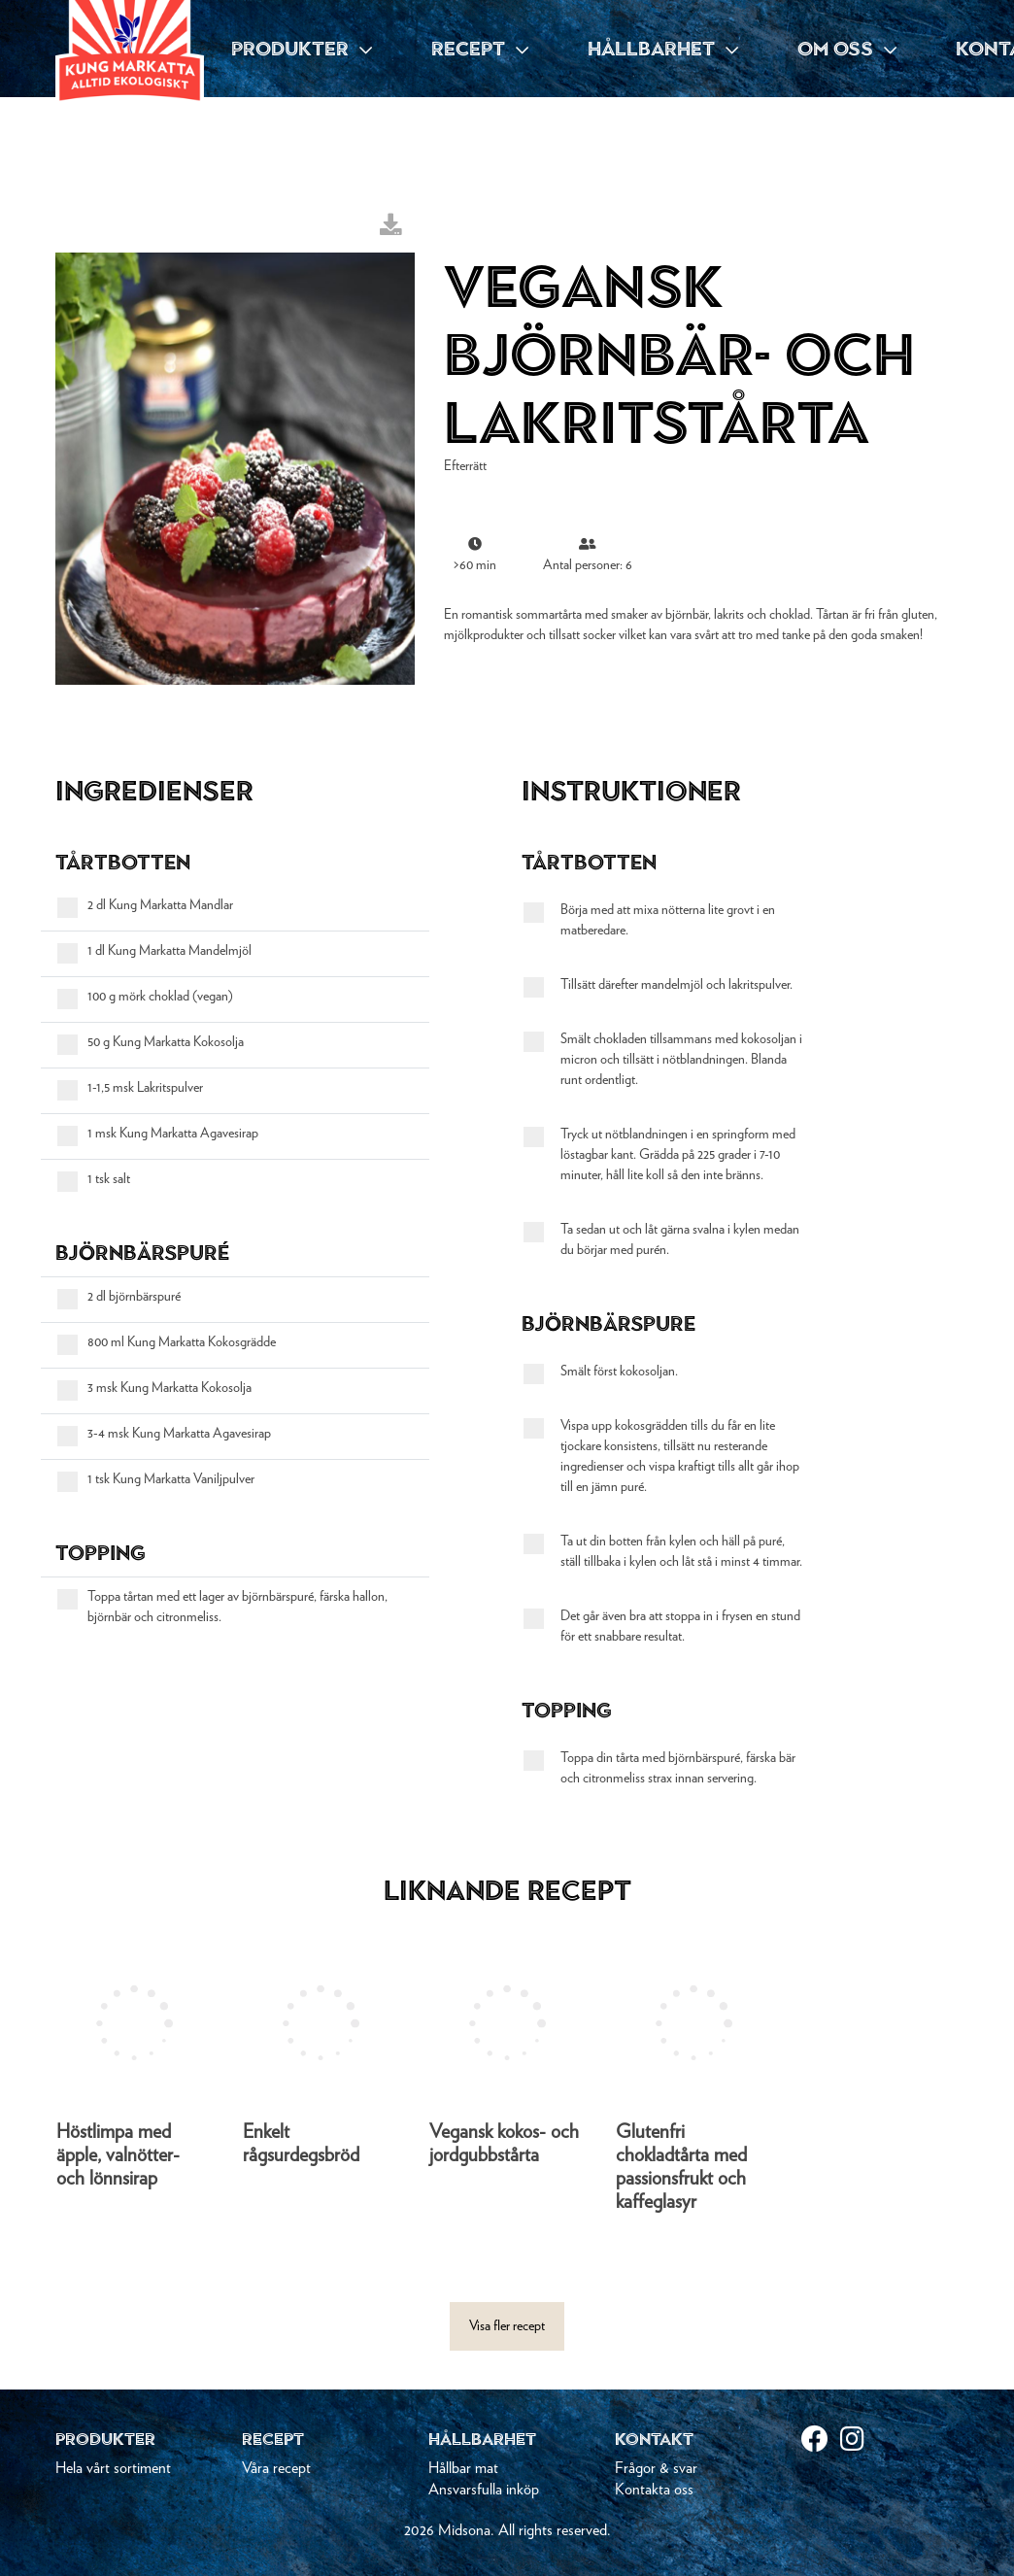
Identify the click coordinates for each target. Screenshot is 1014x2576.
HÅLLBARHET (663, 48)
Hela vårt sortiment (113, 2468)
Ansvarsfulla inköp (483, 2489)
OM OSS (846, 48)
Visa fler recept (507, 2326)
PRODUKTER (301, 48)
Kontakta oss (654, 2489)
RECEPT (479, 48)
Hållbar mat (463, 2468)
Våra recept (276, 2468)
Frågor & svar (656, 2468)
